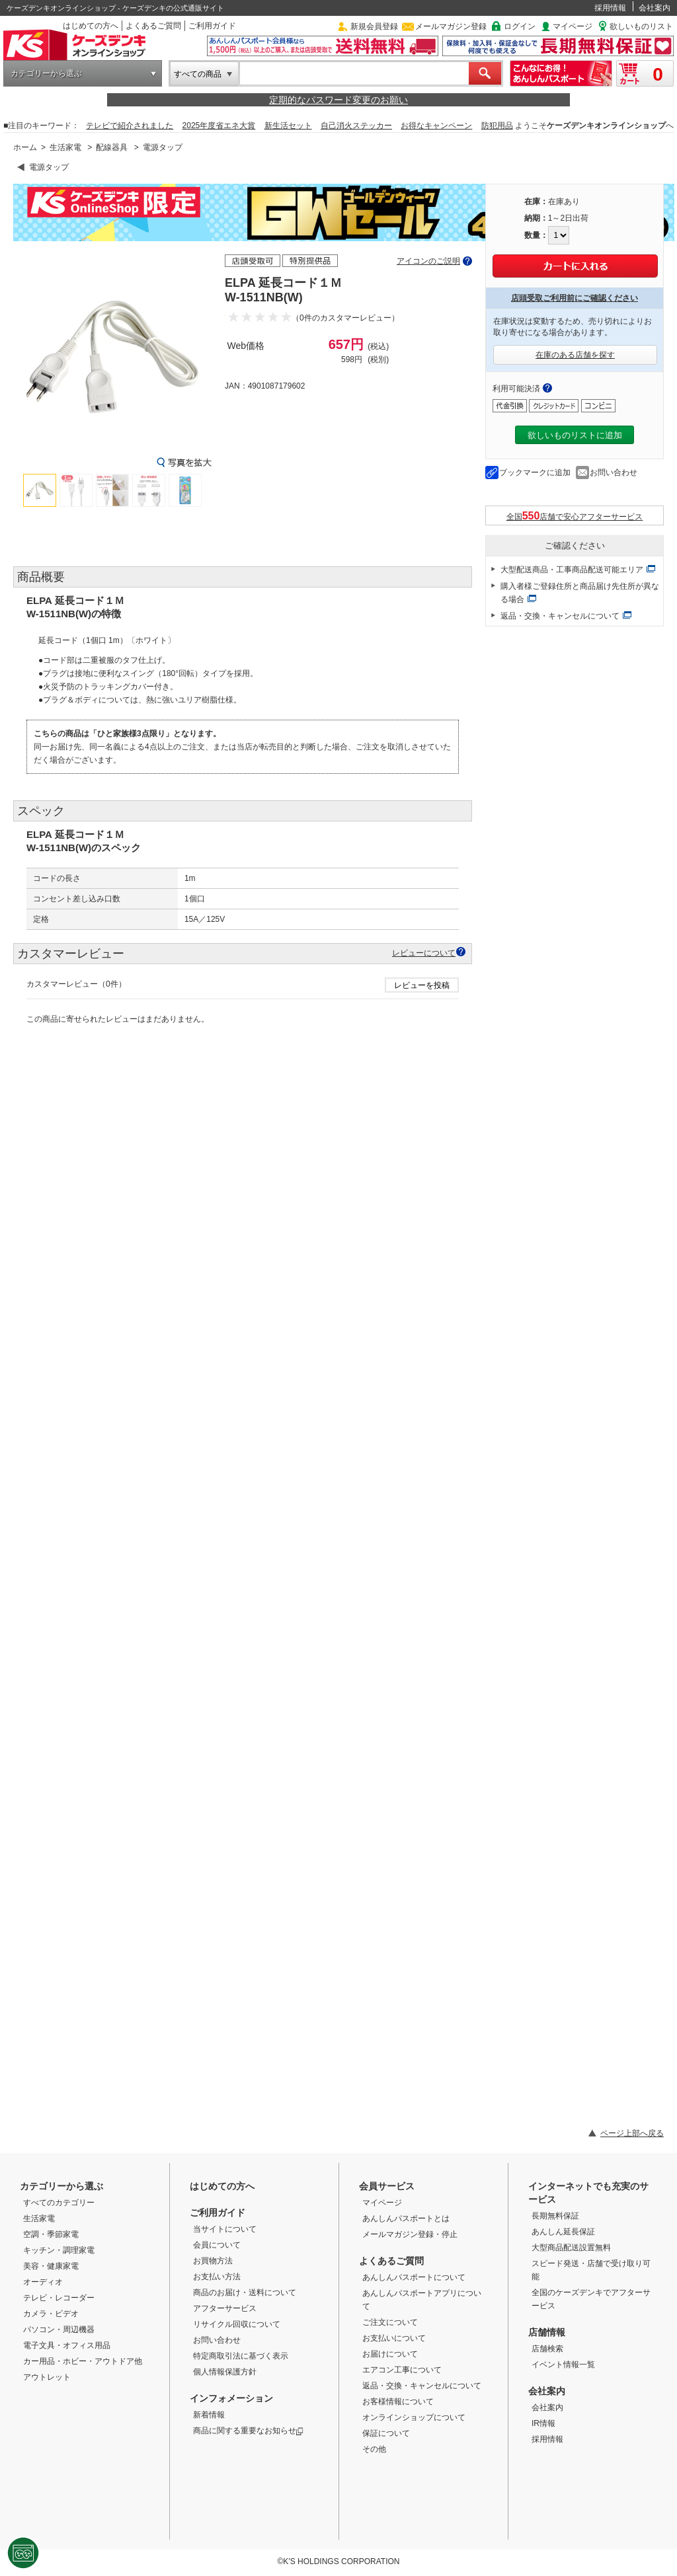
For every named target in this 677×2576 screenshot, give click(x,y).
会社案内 (654, 8)
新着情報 (209, 2414)
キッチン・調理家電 (59, 2250)
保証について (386, 2433)
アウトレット (47, 2377)
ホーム (25, 147)
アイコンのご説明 (428, 261)
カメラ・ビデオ (51, 2313)
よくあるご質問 (153, 25)
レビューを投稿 (422, 985)
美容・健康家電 (51, 2266)
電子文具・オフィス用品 (66, 2345)
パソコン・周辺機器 (59, 2329)
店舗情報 (546, 2332)
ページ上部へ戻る (632, 2133)
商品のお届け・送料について (244, 2292)
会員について (217, 2245)
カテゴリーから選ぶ (46, 73)
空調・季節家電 (51, 2234)
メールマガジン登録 (451, 26)
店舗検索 (547, 2348)
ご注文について (390, 2322)
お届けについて (390, 2354)
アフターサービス (225, 2308)
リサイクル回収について (236, 2324)
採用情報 (610, 8)
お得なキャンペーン (436, 125)
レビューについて (424, 952)
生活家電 (65, 147)
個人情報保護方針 (225, 2371)
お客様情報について (398, 2401)
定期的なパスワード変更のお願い (338, 100)
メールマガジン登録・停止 (410, 2234)
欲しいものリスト (641, 26)
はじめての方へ (90, 25)
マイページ (572, 26)
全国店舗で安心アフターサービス (574, 515)
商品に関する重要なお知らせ (248, 2430)
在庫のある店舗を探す (575, 355)
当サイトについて (225, 2229)
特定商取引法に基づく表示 (240, 2356)
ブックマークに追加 (535, 472)
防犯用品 (497, 125)
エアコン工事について (402, 2369)
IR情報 (543, 2423)
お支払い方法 (217, 2276)
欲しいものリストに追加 (575, 435)
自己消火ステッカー (356, 125)
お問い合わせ (613, 472)
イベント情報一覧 (563, 2364)
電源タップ (162, 147)
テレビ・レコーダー (59, 2297)
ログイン (520, 26)
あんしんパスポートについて (413, 2277)
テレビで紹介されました (129, 125)
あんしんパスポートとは (406, 2218)
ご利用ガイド (212, 25)
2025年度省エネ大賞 (219, 125)
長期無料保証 (555, 2215)
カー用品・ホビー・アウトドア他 (82, 2361)
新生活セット (288, 125)
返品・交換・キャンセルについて (559, 616)
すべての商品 (197, 74)
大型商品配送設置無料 (571, 2247)
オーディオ (43, 2282)
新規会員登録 (374, 26)
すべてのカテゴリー (59, 2202)
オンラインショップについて (413, 2417)
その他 (374, 2449)
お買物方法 (213, 2260)
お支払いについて (394, 2338)
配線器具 (112, 147)
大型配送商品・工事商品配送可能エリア (571, 569)
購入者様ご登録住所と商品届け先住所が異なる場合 (579, 593)
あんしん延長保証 (563, 2231)
